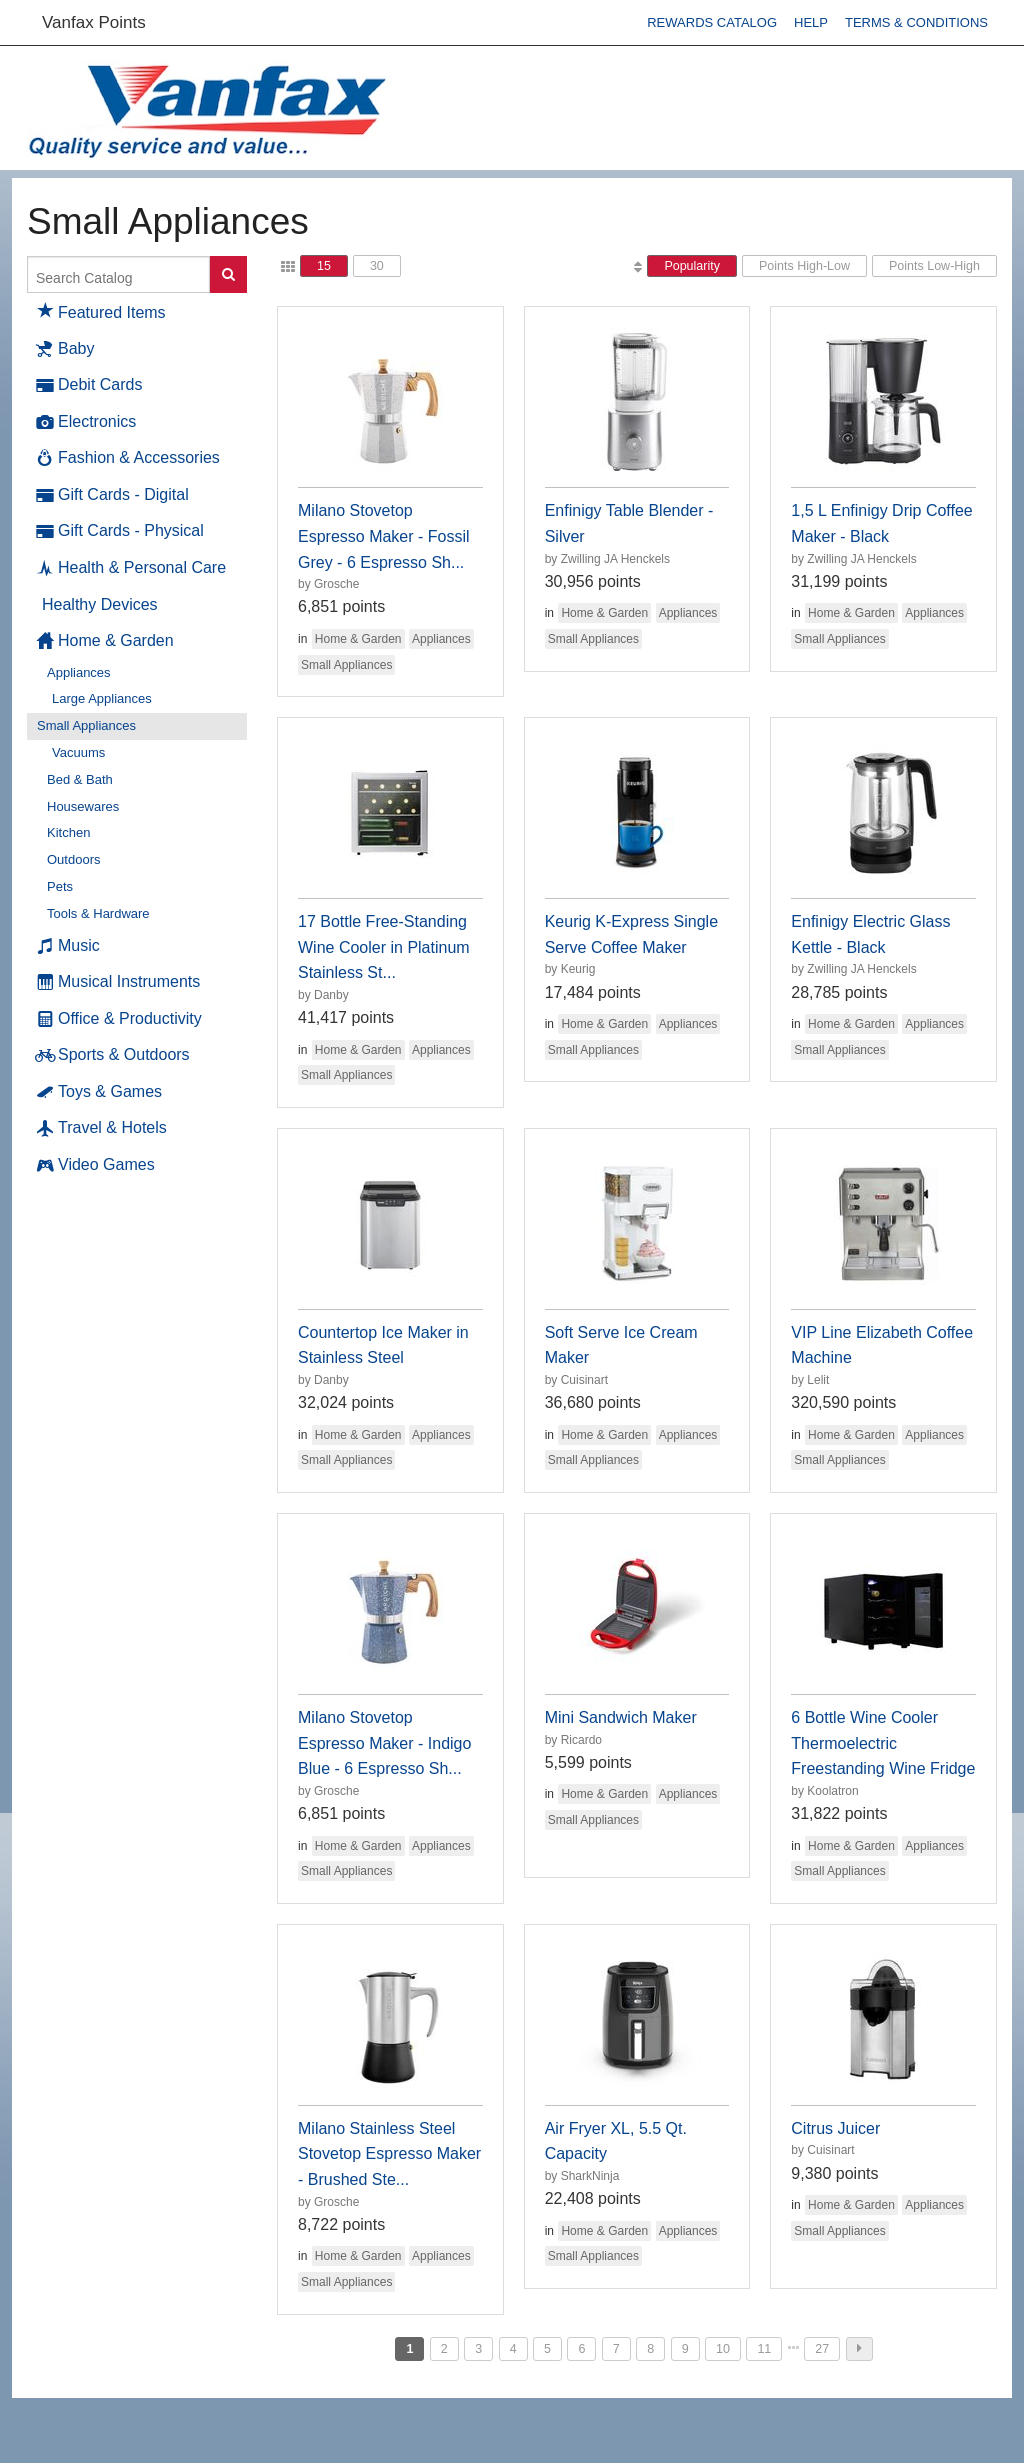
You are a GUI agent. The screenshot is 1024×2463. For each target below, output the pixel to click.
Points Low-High (934, 266)
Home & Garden (105, 641)
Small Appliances (86, 725)
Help (811, 22)
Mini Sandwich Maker (621, 1717)
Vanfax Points (94, 22)
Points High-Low (804, 266)
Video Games (96, 1165)
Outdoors (73, 859)
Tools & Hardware (98, 913)
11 (764, 2349)
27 (822, 2349)
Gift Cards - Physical (120, 531)
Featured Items (101, 310)
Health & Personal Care (131, 568)
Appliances (79, 672)
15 (324, 266)
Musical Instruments (118, 982)
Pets (60, 886)
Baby (65, 349)
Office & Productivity (119, 1019)
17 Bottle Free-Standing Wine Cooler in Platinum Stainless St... (384, 947)
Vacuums (78, 752)
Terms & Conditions (916, 22)
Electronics (86, 422)
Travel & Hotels (102, 1128)
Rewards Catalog (712, 22)
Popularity (692, 266)
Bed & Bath (80, 779)
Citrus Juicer (835, 2128)
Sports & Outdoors (113, 1055)
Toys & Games (99, 1092)
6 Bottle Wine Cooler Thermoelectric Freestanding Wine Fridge (883, 1743)
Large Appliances (102, 698)
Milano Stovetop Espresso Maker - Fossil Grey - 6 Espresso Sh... (384, 536)
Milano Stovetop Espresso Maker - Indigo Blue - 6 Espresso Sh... (384, 1743)
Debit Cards (89, 385)
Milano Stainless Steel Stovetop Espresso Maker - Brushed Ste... (389, 2154)
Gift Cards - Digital (113, 495)
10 (723, 2349)
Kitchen (68, 832)
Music (68, 946)
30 (377, 266)
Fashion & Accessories (128, 458)
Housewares (83, 806)
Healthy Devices (100, 604)
